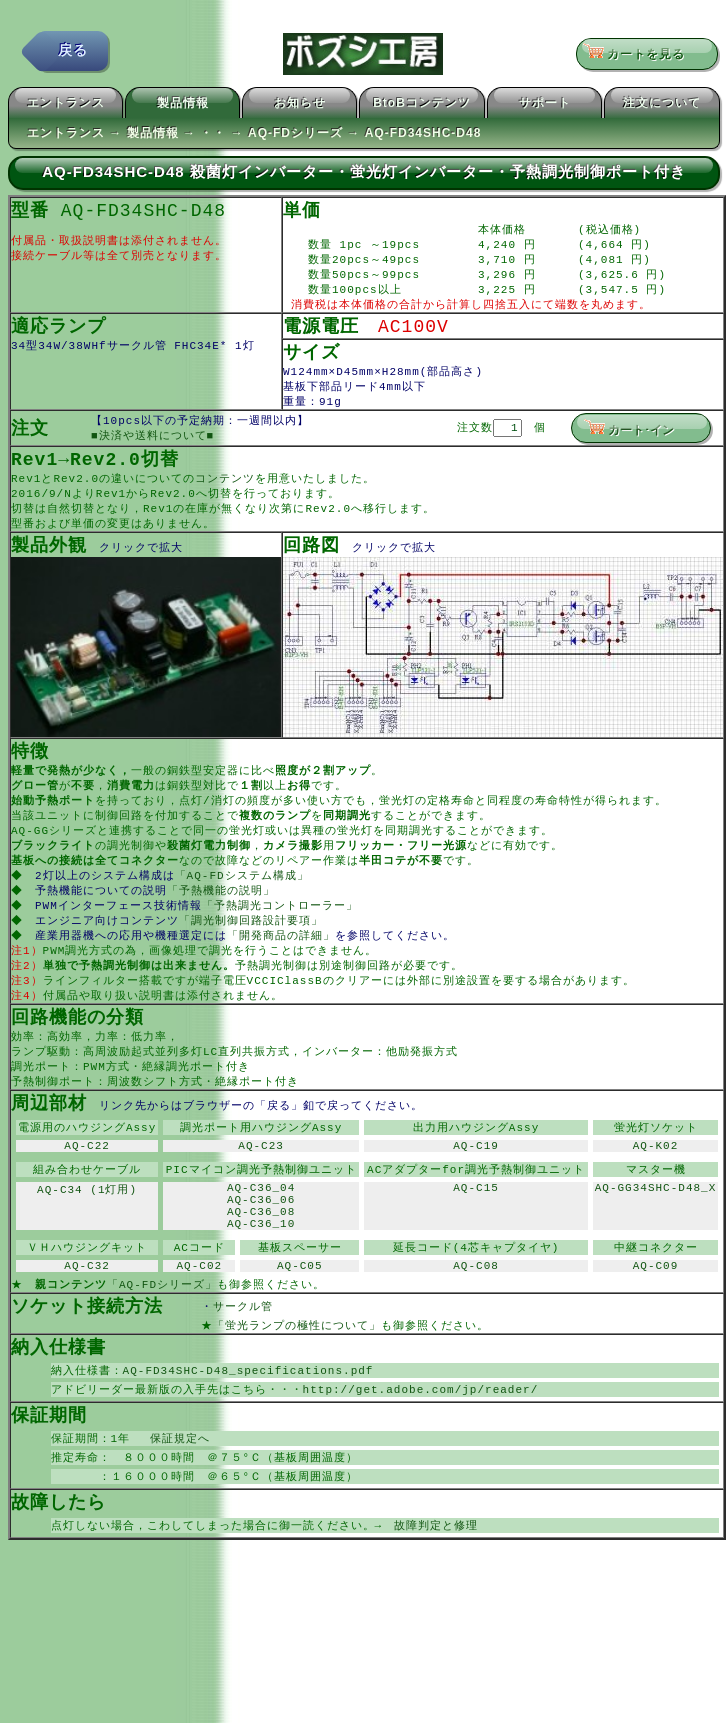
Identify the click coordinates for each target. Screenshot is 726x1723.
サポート (545, 106)
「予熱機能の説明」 (223, 920)
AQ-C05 (300, 1329)
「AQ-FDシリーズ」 (162, 1349)
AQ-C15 (476, 1238)
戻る (73, 54)
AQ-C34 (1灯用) (87, 1238)
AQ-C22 (87, 1192)
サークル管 (255, 1372)
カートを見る (640, 55)
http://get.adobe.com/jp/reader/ (421, 1459)
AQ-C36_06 (261, 1253)
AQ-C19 (476, 1192)
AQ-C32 (87, 1329)
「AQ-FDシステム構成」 (244, 904)
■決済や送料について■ (152, 450)
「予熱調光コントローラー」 (282, 936)
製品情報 (183, 106)
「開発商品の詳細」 (283, 968)
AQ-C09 (656, 1329)
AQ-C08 (476, 1329)
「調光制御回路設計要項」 (253, 952)
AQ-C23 (261, 1192)
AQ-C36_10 (261, 1283)
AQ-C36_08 (261, 1268)
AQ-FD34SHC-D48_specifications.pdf (248, 1439)
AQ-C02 (200, 1329)
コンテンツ (225, 494)
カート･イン (629, 443)
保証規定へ (174, 1510)
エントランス (66, 106)
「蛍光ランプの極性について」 (297, 1392)
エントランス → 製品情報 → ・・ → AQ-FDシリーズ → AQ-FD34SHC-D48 (254, 136)
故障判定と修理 (436, 1601)
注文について (662, 106)
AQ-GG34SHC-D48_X (656, 1238)
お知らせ (300, 106)
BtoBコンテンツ (422, 106)
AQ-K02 (656, 1192)
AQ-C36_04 (261, 1238)
